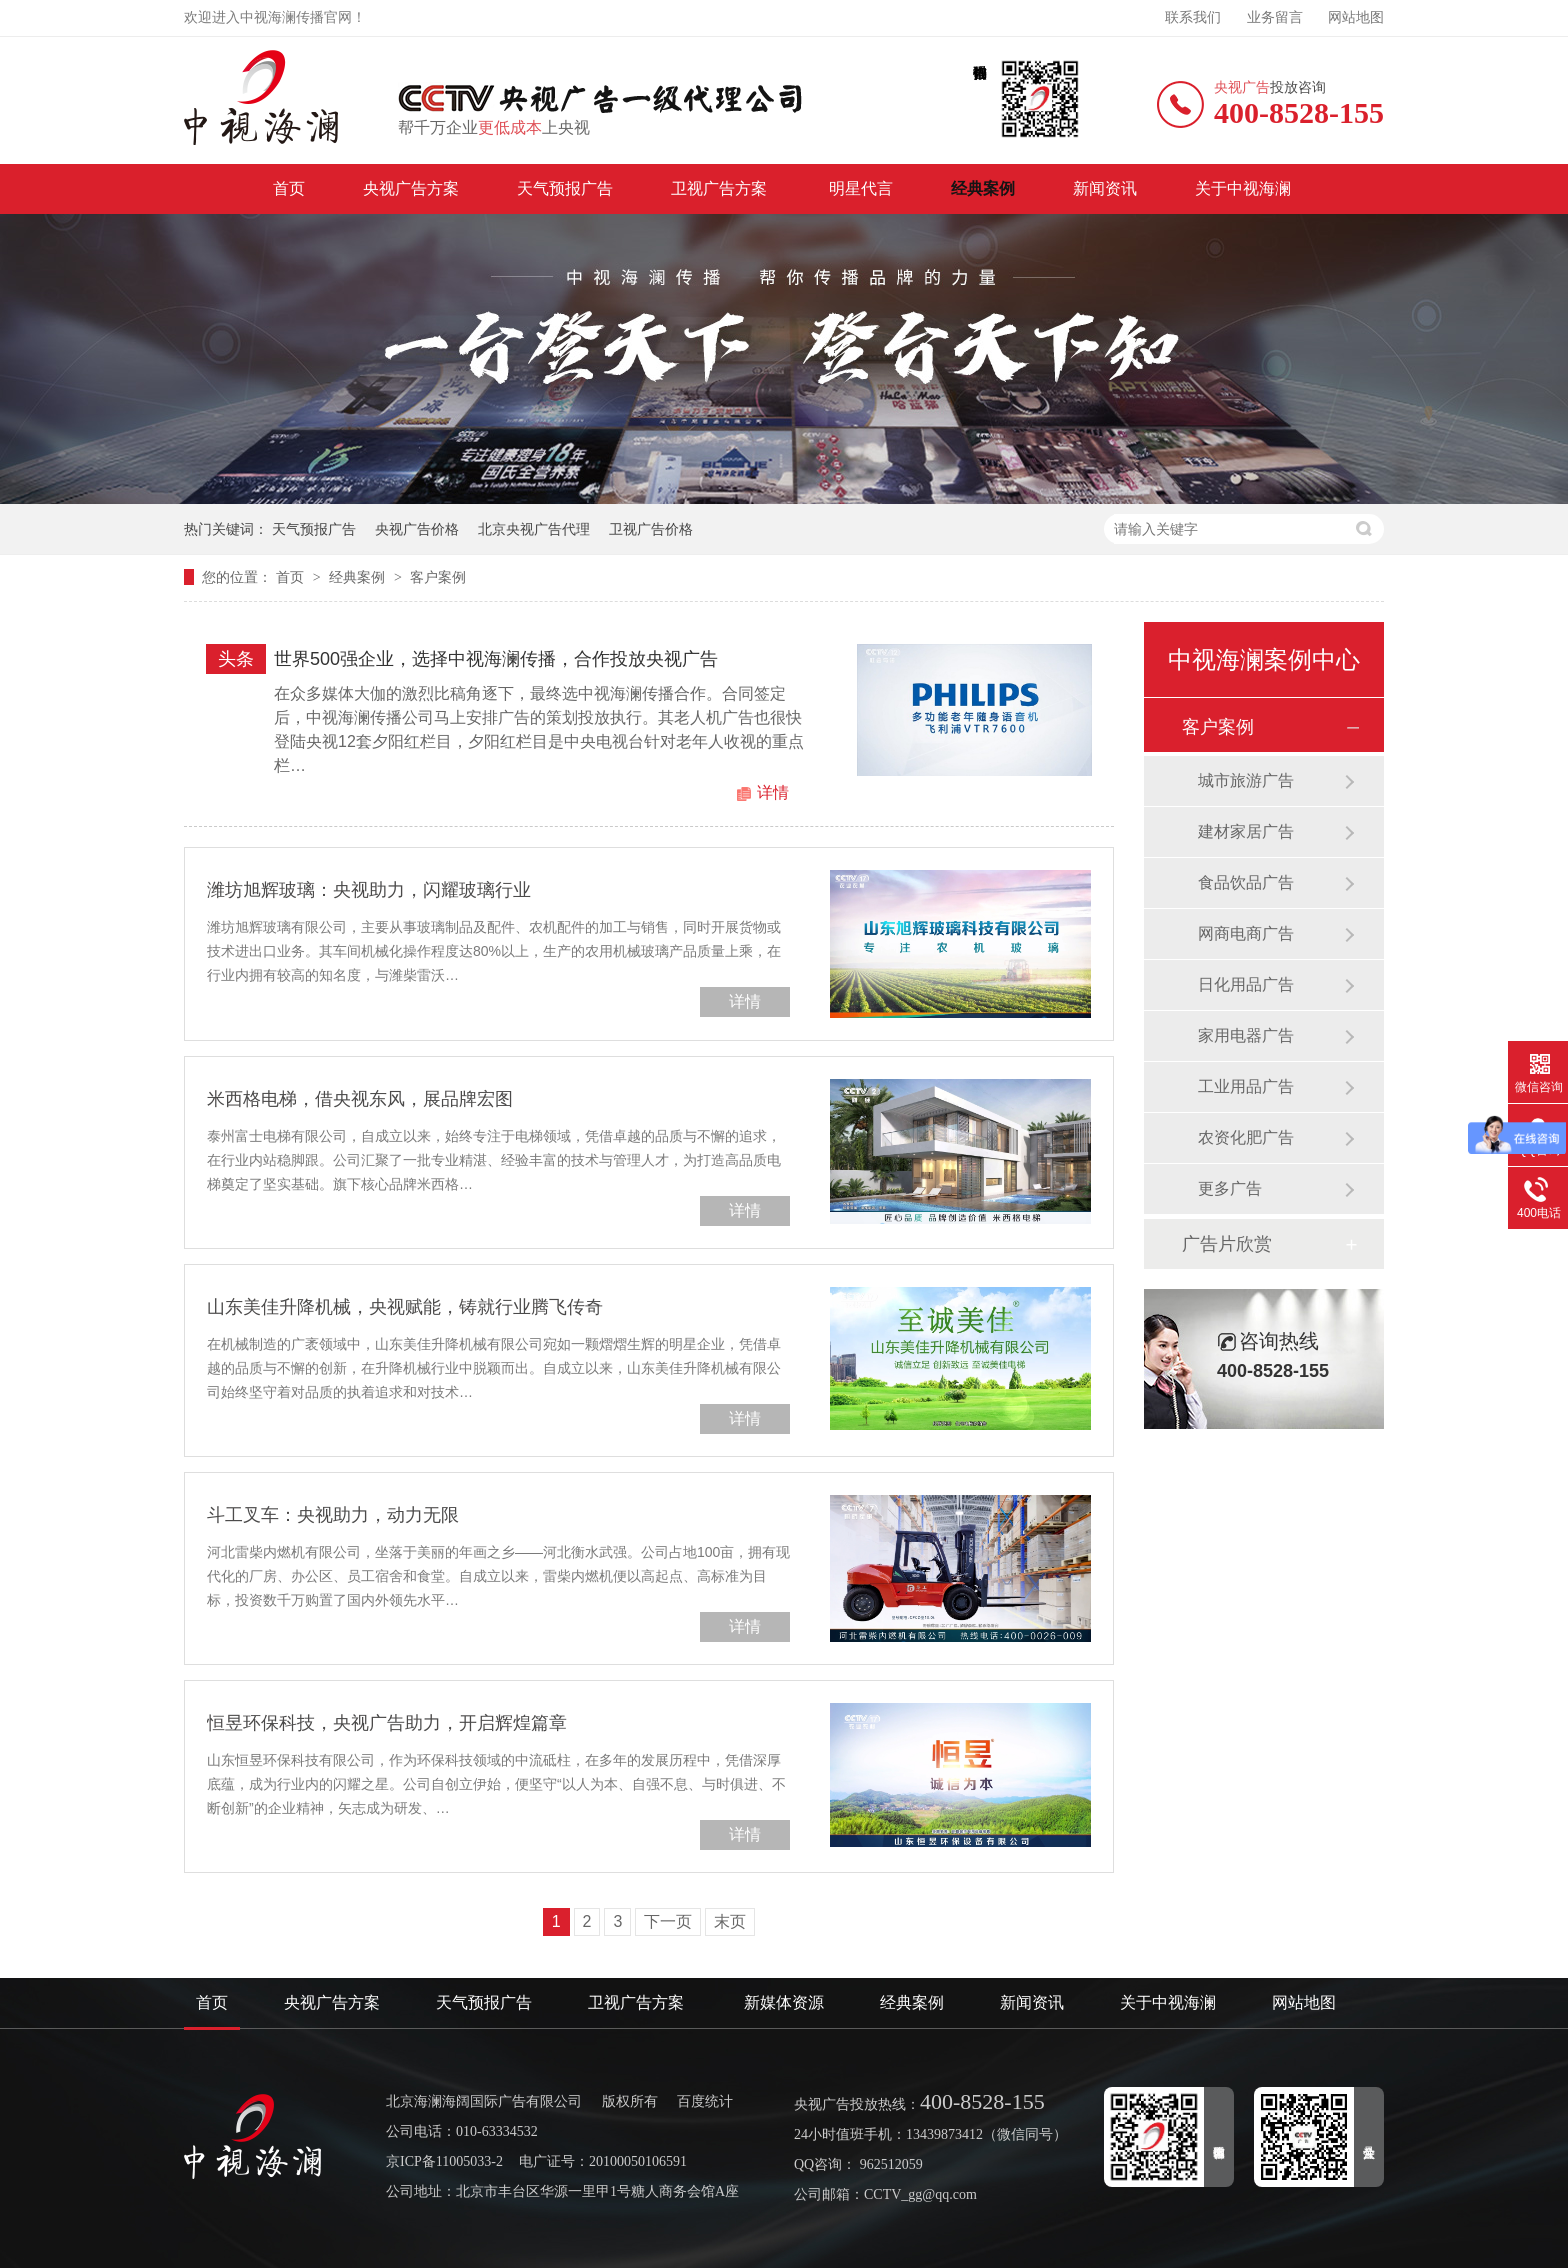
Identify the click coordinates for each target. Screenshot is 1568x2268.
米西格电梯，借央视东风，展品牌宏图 (360, 1099)
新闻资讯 (1105, 188)
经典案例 (983, 188)
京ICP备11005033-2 (444, 2161)
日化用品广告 (1246, 984)
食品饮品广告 (1246, 882)
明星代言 (861, 188)
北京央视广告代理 (534, 529)
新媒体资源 (784, 2002)
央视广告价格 (417, 529)
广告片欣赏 (1227, 1244)
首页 (289, 188)
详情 (773, 792)
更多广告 (1230, 1188)
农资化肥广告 (1246, 1137)
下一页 (668, 1921)
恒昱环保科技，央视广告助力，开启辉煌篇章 (387, 1723)
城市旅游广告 (1246, 780)
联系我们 (1193, 17)
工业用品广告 (1246, 1086)
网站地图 (1356, 17)
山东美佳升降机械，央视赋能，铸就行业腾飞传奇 (405, 1307)
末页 (730, 1921)
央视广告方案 (411, 188)
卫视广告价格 (651, 529)
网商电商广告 (1246, 933)
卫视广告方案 (721, 188)
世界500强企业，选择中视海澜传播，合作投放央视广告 (496, 659)
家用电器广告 (1246, 1035)
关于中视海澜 (1243, 188)
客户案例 (438, 577)
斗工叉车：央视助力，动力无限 (333, 1515)
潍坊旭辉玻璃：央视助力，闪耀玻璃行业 (369, 890)
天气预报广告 (565, 188)
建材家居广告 (1246, 831)
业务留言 (1275, 17)
